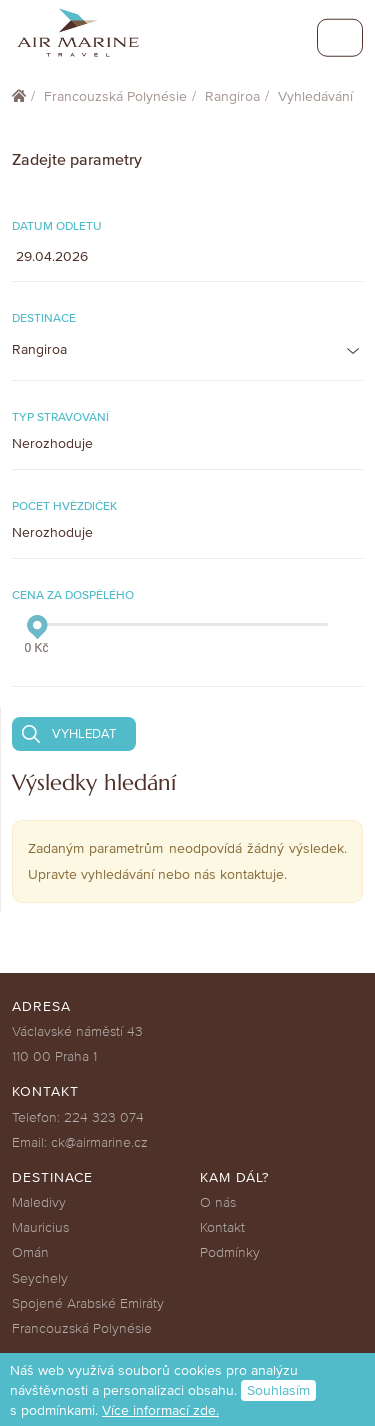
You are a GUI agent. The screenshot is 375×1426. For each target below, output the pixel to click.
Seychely (40, 1278)
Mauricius (40, 1227)
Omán (30, 1252)
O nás (218, 1202)
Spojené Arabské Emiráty (88, 1303)
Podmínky (230, 1252)
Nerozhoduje (52, 443)
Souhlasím (278, 1390)
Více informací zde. (160, 1410)
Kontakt (222, 1227)
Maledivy (39, 1202)
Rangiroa (232, 96)
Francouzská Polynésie (115, 96)
